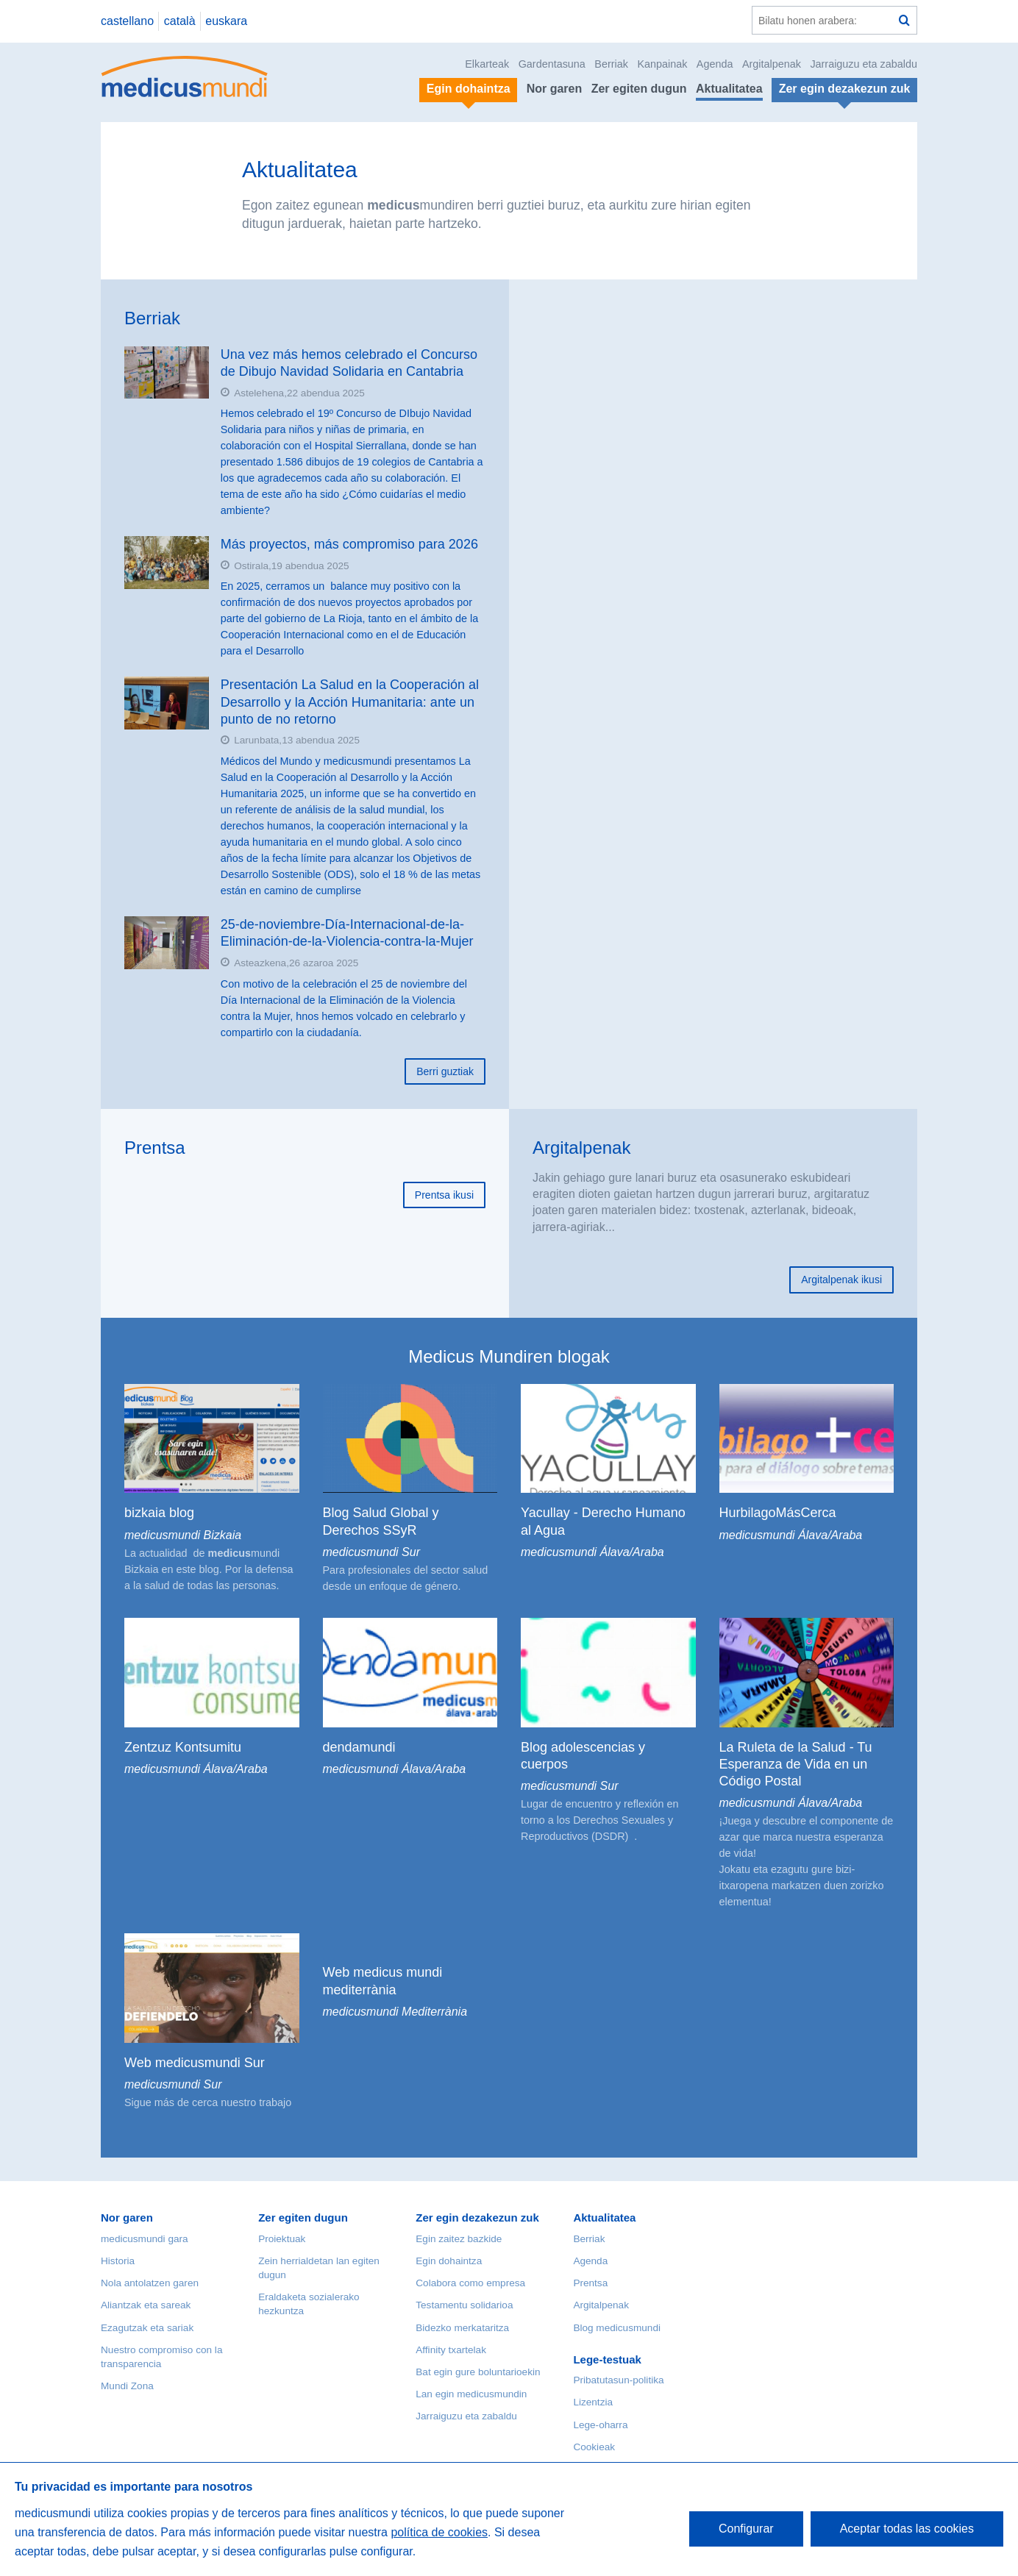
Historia (118, 2260)
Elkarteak (487, 64)
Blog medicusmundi (617, 2327)
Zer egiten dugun (639, 88)
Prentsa (154, 1147)
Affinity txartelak (451, 2349)
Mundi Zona (127, 2385)
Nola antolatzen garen (150, 2282)
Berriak (611, 64)
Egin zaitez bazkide (459, 2238)
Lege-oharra (600, 2424)
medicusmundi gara (144, 2238)
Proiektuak (281, 2238)
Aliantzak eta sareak (146, 2305)
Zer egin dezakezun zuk (477, 2217)
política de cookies (439, 2532)
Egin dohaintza (449, 2260)
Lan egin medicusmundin (471, 2394)
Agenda (715, 64)
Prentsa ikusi (444, 1195)
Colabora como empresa (470, 2282)
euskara (226, 21)
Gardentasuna (552, 64)
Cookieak (594, 2446)
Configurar (746, 2528)
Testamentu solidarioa (464, 2305)
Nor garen (555, 88)
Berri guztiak (445, 1071)
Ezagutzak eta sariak (147, 2327)
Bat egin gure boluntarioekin (478, 2371)
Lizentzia (593, 2402)
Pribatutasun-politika (618, 2380)
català (180, 21)
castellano (127, 21)
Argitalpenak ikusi (841, 1279)
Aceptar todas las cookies (907, 2528)
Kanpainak (662, 64)
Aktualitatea (729, 88)
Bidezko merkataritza (462, 2327)
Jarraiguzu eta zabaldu (863, 64)
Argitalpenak (771, 64)
